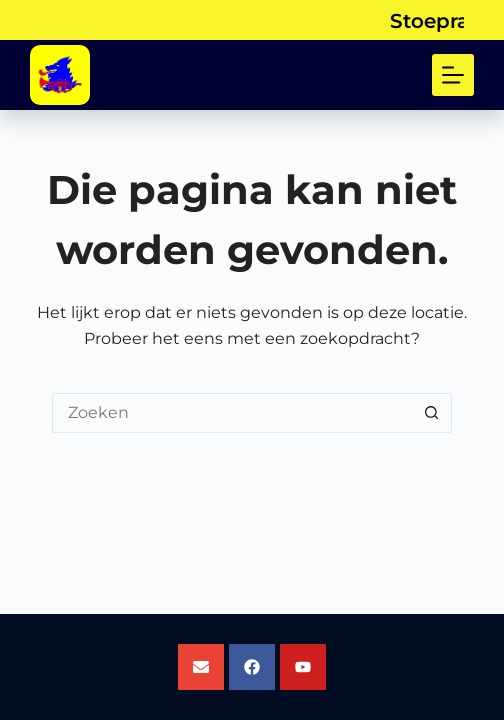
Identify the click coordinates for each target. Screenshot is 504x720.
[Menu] (453, 75)
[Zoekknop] (432, 413)
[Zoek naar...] (232, 413)
